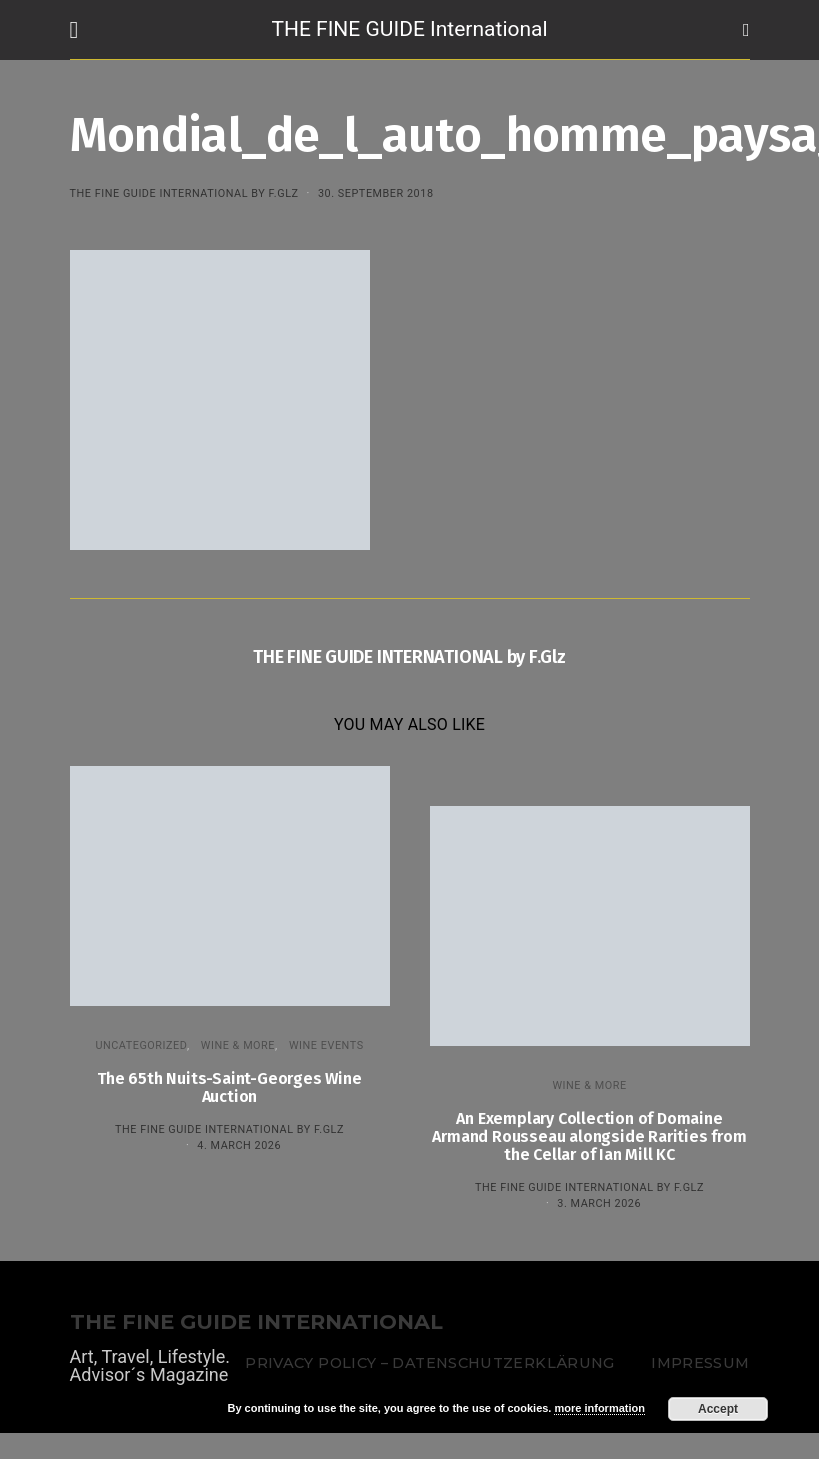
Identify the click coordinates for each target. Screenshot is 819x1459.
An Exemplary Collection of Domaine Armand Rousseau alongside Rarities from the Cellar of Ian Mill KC (589, 1136)
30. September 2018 (376, 193)
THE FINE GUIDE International (409, 29)
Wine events (326, 1045)
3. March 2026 (599, 1203)
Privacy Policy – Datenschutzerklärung (429, 1363)
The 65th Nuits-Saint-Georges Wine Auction (229, 1087)
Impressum (700, 1363)
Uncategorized (141, 1045)
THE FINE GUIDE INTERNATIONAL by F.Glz (184, 193)
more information (599, 1408)
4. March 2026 (239, 1145)
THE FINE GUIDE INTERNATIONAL (256, 1322)
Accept (718, 1409)
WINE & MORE (238, 1045)
